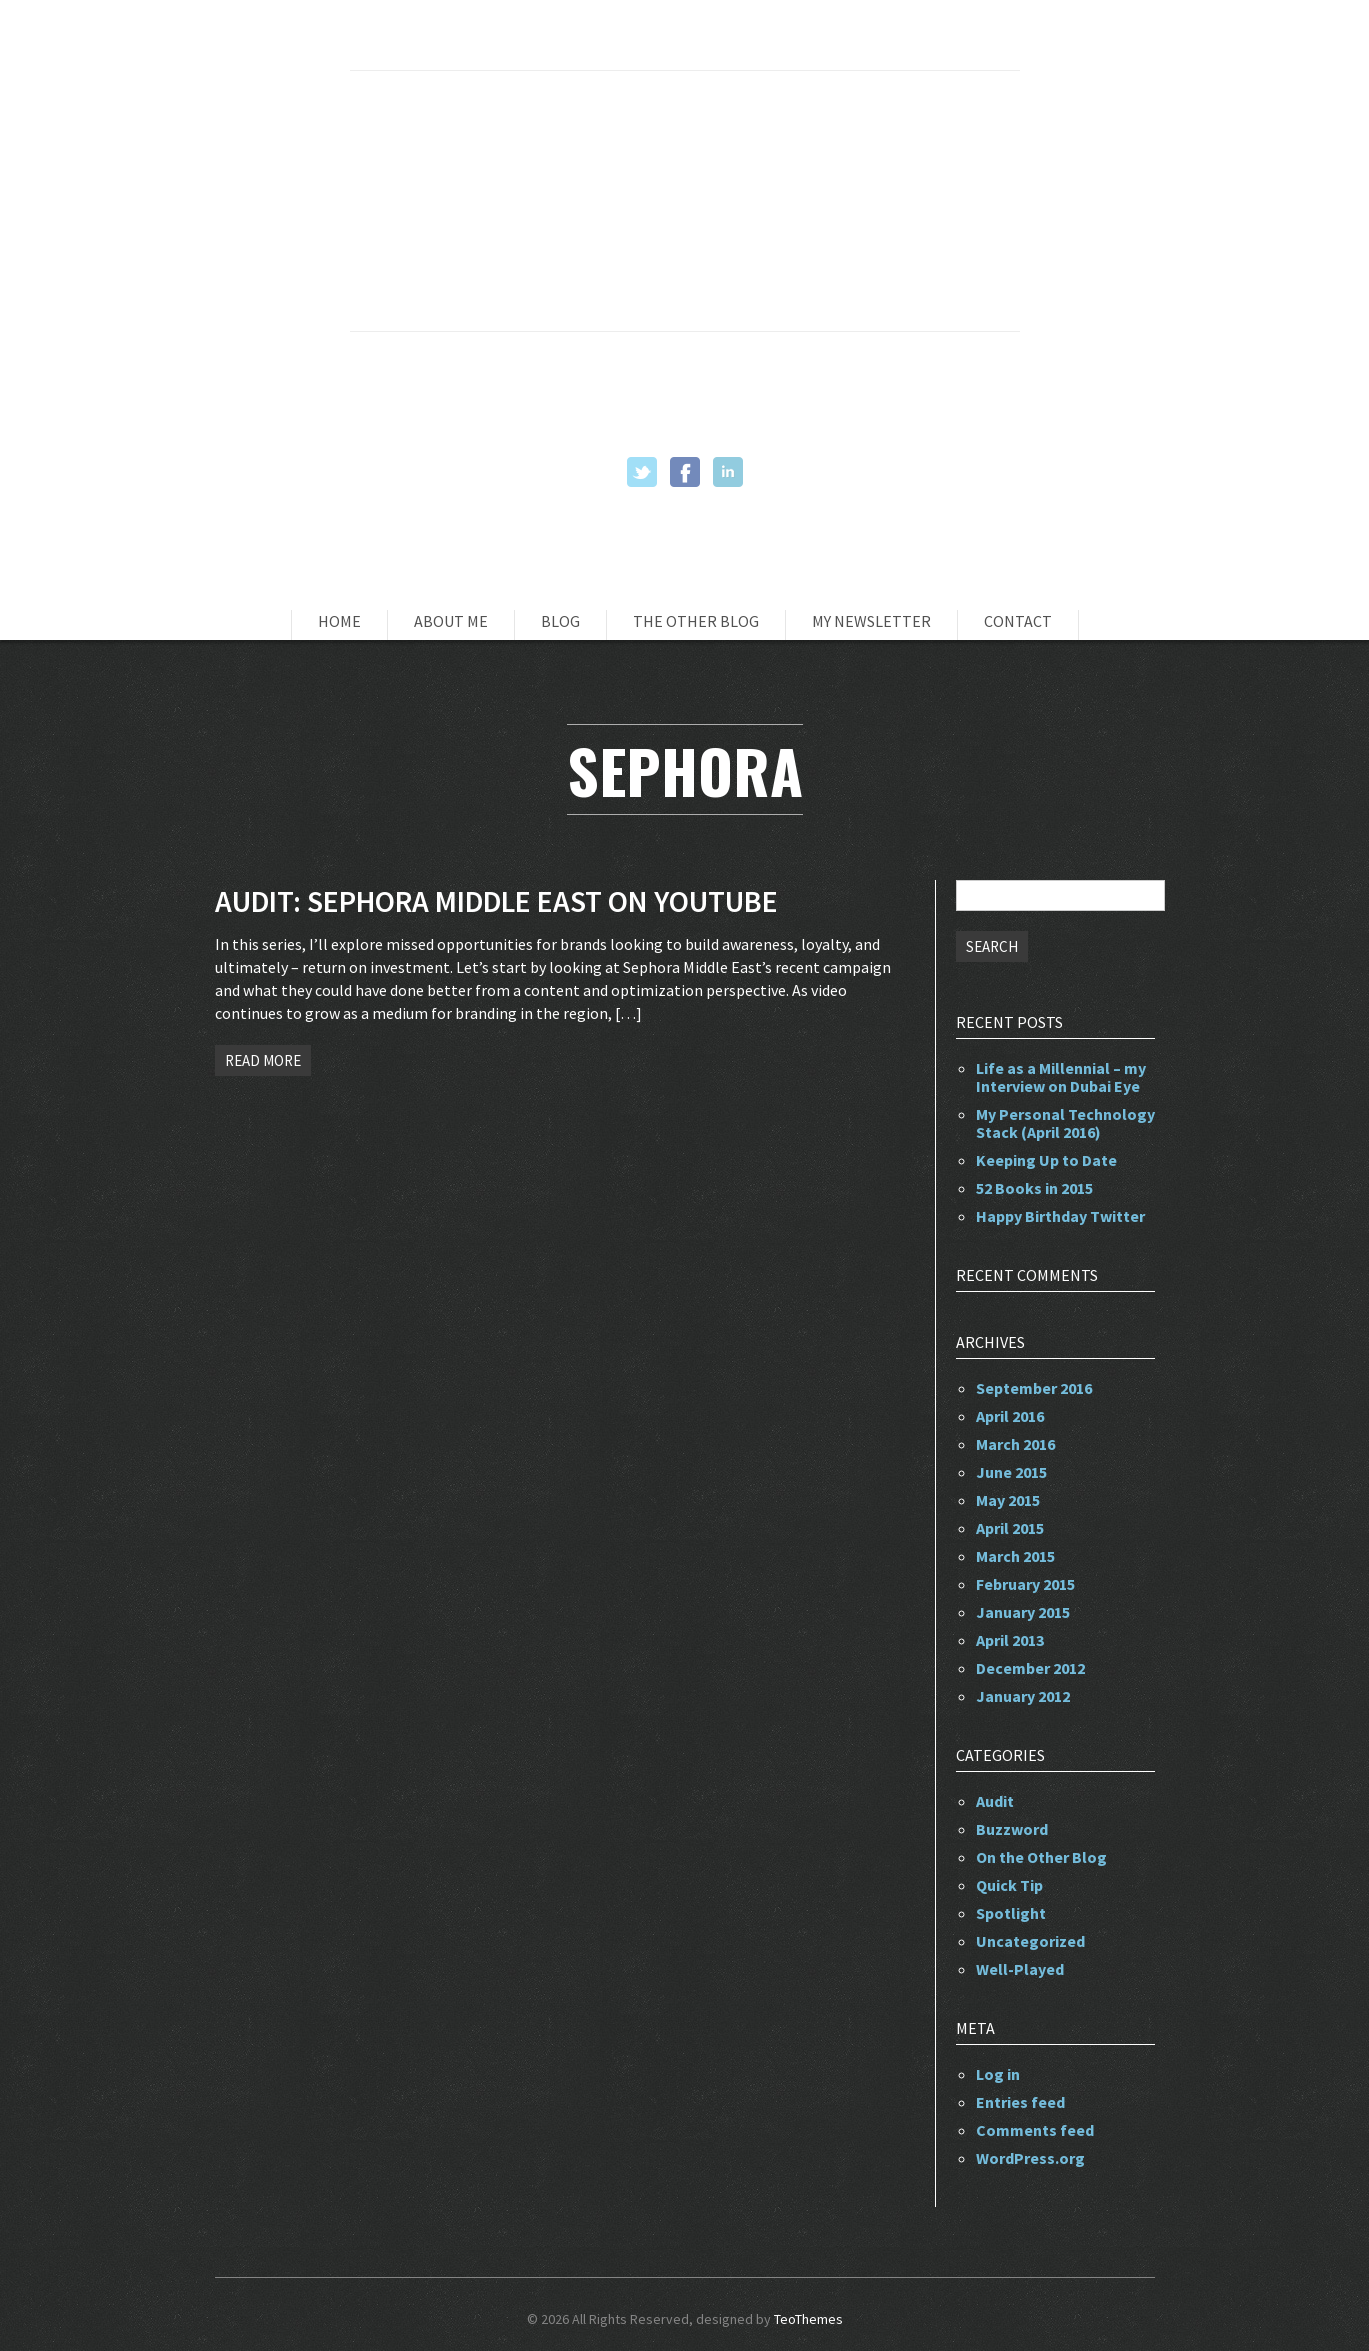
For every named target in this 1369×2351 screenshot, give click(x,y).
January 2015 (1023, 1612)
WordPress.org (1030, 2158)
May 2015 (1008, 1500)
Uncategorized (1030, 1941)
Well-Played (1020, 1969)
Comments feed (1035, 2130)
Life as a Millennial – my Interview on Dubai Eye (1061, 1077)
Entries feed (1020, 2102)
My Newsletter (871, 621)
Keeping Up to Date (1046, 1160)
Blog (560, 621)
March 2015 (1015, 1556)
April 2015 (1010, 1528)
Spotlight (1011, 1913)
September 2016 (1034, 1388)
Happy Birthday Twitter (1060, 1216)
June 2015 (1011, 1472)
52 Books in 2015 (1034, 1188)
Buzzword (1012, 1829)
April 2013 (1010, 1640)
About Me (451, 621)
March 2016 (1015, 1444)
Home (339, 621)
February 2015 (1025, 1584)
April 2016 (1010, 1416)
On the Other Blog (1041, 1857)
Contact (1018, 621)
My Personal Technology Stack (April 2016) (1065, 1123)
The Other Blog (696, 621)
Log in (998, 2074)
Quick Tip (1009, 1885)
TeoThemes (808, 2319)
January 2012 (1023, 1696)
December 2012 (1030, 1668)
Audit (995, 1801)
